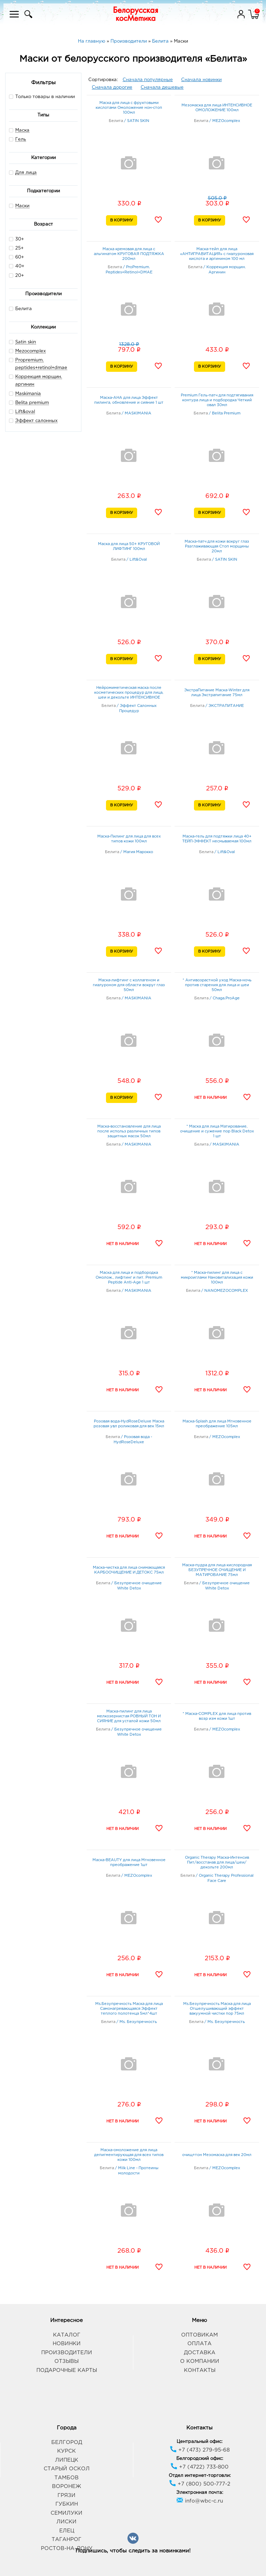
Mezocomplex (30, 351)
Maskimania (28, 394)
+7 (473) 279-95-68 (200, 2450)
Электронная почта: (199, 2493)
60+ (16, 257)
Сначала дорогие (112, 87)
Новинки (67, 2343)
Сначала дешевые (162, 87)
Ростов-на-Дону (66, 2548)
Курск (66, 2451)
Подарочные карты (66, 2370)
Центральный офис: (199, 2442)
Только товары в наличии (42, 96)
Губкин (66, 2504)
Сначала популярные (148, 80)
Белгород (66, 2442)
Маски (22, 206)
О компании (199, 2361)
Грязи (66, 2495)
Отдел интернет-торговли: (200, 2476)
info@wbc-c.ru (199, 2501)
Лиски (66, 2522)
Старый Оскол (67, 2469)
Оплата (199, 2343)
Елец (66, 2531)
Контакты (199, 2370)
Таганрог (66, 2539)
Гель (20, 139)
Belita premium (32, 403)
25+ (16, 248)
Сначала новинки (201, 80)
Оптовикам (199, 2335)
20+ (16, 275)
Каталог (66, 2335)
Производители (66, 2352)
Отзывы (66, 2361)
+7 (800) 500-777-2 (199, 2484)
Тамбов (66, 2478)
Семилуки (66, 2513)
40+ (16, 266)
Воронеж (66, 2486)
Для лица (26, 173)
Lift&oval (25, 412)
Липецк (66, 2460)
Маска (22, 130)
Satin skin (25, 342)
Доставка (199, 2352)
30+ (16, 239)
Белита (20, 308)
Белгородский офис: (199, 2459)
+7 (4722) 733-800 (199, 2467)
